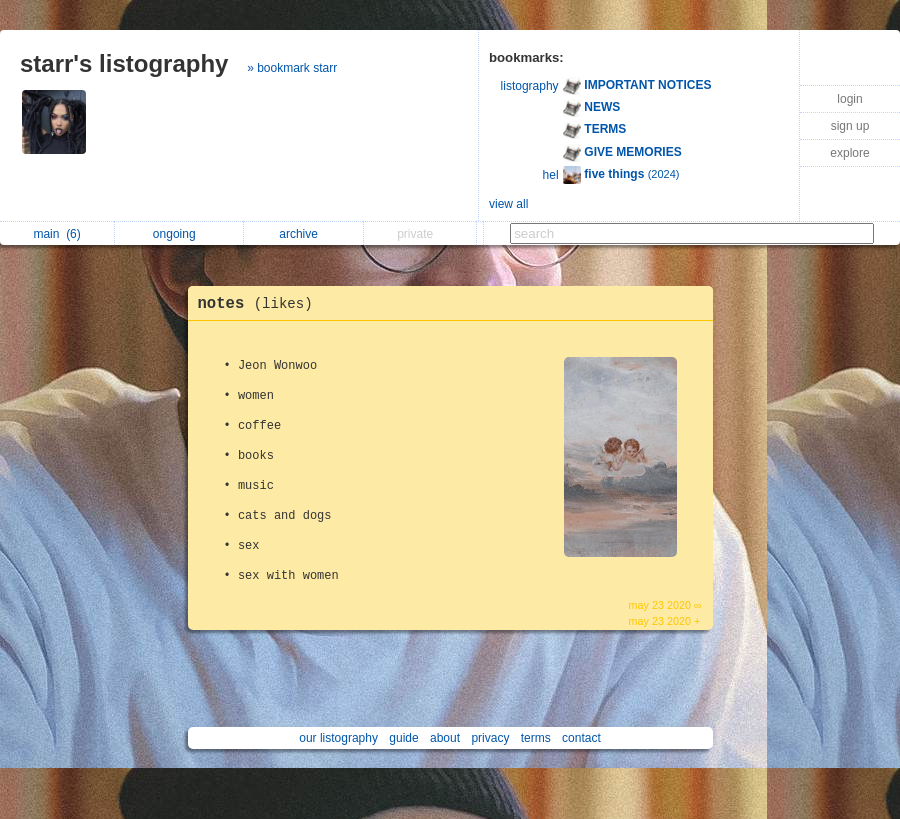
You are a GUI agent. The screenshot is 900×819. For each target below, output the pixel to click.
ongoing (179, 234)
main (56, 234)
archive (303, 234)
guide (403, 738)
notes (260, 304)
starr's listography (124, 63)
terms (536, 738)
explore (849, 153)
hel (551, 175)
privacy (490, 738)
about (445, 738)
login (849, 99)
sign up (850, 126)
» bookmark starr (292, 68)
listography (530, 86)
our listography (338, 738)
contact (581, 738)
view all (508, 204)
